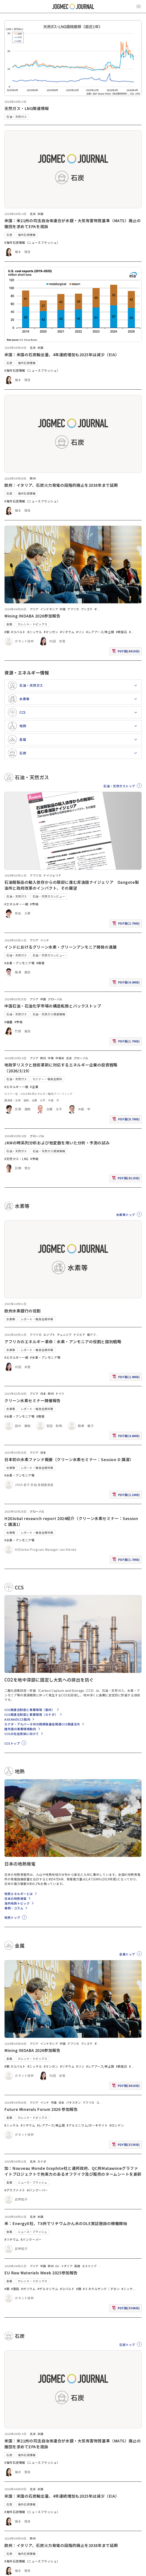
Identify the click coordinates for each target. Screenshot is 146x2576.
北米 (33, 214)
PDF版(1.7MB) (126, 1042)
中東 (51, 1058)
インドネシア (49, 609)
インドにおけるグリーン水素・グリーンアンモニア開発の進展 (60, 947)
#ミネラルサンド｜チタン (101, 2289)
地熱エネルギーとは (18, 1894)
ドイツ (59, 1393)
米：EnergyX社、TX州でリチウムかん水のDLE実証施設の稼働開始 (65, 2223)
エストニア (89, 2266)
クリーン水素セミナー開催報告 (32, 1400)
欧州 (33, 478)
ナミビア (79, 1335)
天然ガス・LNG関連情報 (26, 108)
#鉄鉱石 (121, 632)
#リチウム (67, 632)
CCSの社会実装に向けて (21, 1734)
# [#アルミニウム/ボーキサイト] (130, 632)
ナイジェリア (52, 875)
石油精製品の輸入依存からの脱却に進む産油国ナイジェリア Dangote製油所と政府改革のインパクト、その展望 (71, 885)
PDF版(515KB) (126, 2145)
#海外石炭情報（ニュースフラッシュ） (32, 242)
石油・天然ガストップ (119, 786)
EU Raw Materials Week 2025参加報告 (41, 2272)
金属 (9, 624)
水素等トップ (125, 1214)
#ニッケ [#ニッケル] (127, 2289)
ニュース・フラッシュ (32, 2182)
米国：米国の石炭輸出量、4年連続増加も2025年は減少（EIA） (61, 354)
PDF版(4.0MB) (126, 983)
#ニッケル (34, 632)
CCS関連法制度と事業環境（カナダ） (31, 1714)
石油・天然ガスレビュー (49, 896)
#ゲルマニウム (47, 2289)
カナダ (41, 2161)
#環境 (40, 963)
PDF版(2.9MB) (126, 1378)
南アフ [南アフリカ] (91, 1335)
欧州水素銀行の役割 (22, 1311)
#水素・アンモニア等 (19, 963)
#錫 (78, 2289)
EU (57, 2266)
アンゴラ (86, 609)
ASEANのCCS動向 (17, 1719)
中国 (62, 609)
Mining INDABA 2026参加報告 (32, 616)
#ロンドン (116, 2125)
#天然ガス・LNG (16, 1159)
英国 (77, 2266)
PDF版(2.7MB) (126, 924)
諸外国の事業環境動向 (20, 1729)
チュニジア (64, 1335)
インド (44, 940)
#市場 (34, 904)
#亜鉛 (15, 2289)
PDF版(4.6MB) (126, 1437)
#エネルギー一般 (16, 904)
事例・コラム (13, 1908)
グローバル (55, 999)
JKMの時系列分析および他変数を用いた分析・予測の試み (57, 1142)
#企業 (34, 1087)
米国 (40, 214)
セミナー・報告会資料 (47, 1079)
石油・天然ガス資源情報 (49, 1014)
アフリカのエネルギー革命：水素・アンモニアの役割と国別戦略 (62, 1341)
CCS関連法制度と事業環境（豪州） (29, 1710)
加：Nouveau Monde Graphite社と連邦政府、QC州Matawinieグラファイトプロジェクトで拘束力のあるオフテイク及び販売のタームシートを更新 (72, 2171)
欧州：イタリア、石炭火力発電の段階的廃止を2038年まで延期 (61, 485)
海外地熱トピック (17, 1903)
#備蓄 (8, 1022)
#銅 (6, 632)
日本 (43, 1393)
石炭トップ (127, 2344)
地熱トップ (12, 1917)
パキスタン (73, 2102)
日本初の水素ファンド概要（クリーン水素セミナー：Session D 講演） (69, 1459)
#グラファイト (14, 2190)
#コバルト (18, 632)
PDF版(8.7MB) (126, 1120)
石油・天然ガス (16, 117)
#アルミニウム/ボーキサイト (87, 2125)
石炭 (9, 235)
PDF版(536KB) (126, 2309)
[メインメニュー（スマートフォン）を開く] (138, 6)
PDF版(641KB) (126, 652)
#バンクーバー (37, 2190)
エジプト (49, 1335)
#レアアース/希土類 (100, 632)
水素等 (10, 1319)
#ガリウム (28, 2289)
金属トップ (127, 1954)
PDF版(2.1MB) (126, 1496)
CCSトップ (12, 1743)
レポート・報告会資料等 (37, 1319)
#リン (80, 632)
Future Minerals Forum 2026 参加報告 (41, 2109)
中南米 (59, 1058)
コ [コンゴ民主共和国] (97, 2102)
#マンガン (51, 632)
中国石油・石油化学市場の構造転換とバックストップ (52, 1006)
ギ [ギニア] (95, 609)
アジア (34, 609)
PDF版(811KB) (126, 1179)
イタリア (66, 2266)
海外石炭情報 (26, 235)
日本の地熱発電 (15, 1898)
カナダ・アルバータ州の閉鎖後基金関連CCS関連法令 (42, 1724)
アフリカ (73, 609)
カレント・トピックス (32, 624)
